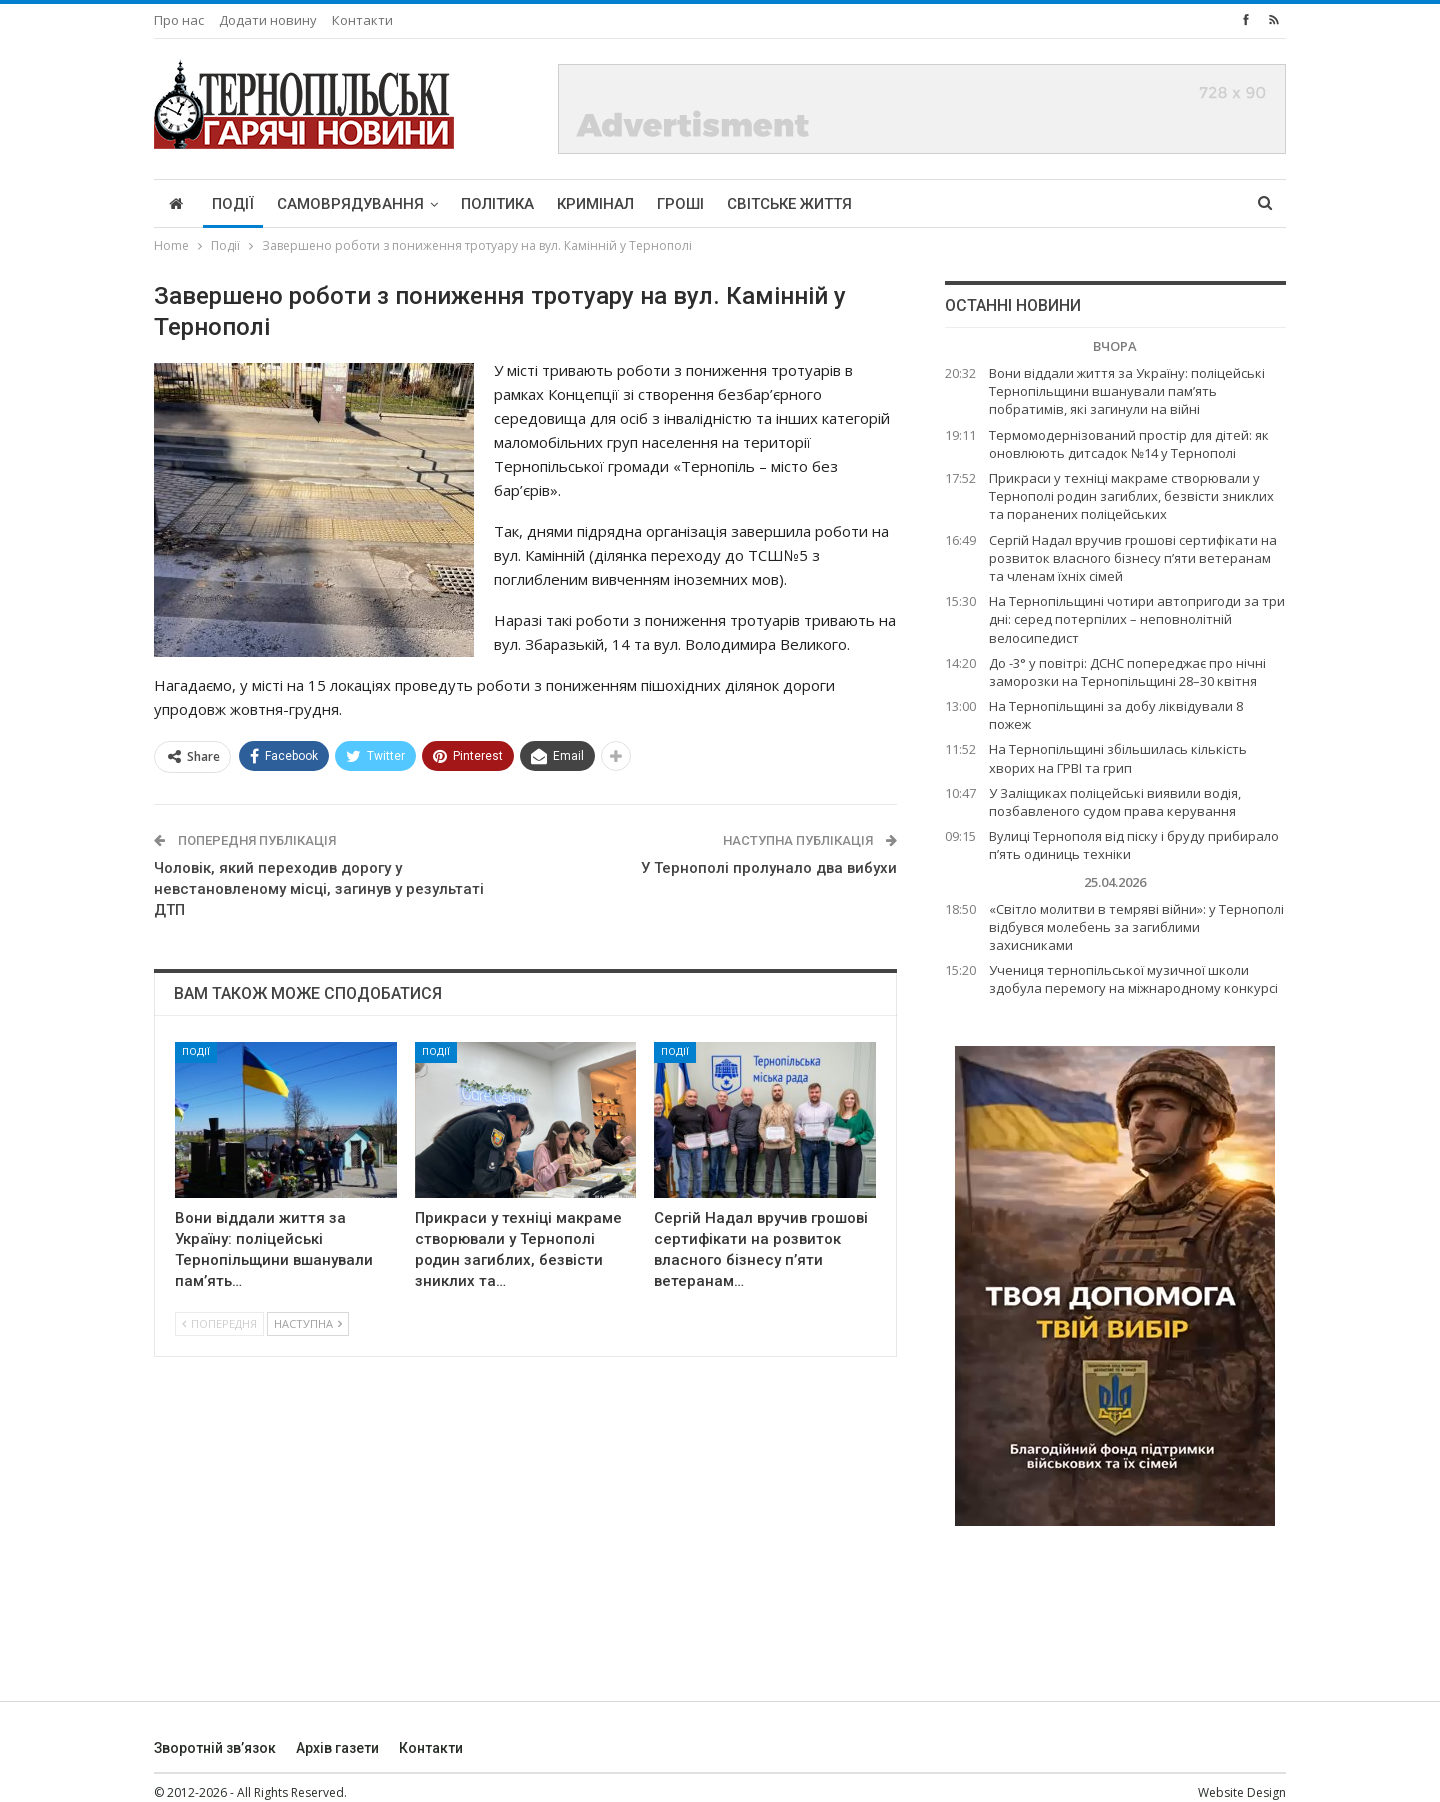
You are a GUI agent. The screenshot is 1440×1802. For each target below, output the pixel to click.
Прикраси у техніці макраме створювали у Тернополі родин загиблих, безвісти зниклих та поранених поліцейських (1131, 496)
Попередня (219, 1323)
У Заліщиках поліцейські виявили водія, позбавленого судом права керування (1115, 802)
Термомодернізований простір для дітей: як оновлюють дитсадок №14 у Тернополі (1129, 444)
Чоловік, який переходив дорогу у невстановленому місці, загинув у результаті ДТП (319, 889)
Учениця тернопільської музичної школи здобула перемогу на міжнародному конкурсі (1133, 979)
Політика (497, 204)
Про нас (179, 20)
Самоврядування (350, 204)
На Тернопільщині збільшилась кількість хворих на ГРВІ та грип (1118, 758)
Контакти (362, 20)
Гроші (680, 204)
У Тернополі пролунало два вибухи (769, 868)
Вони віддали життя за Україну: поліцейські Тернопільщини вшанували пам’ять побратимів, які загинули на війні (1127, 391)
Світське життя (789, 204)
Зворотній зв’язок (215, 1748)
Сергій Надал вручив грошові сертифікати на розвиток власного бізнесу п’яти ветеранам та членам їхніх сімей (1133, 558)
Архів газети (337, 1748)
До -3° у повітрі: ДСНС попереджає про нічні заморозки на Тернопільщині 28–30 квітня (1127, 672)
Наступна (308, 1323)
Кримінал (595, 204)
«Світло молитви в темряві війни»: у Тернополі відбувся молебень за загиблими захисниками (1136, 927)
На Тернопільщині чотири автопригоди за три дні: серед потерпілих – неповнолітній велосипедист (1137, 619)
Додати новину (268, 20)
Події (233, 204)
